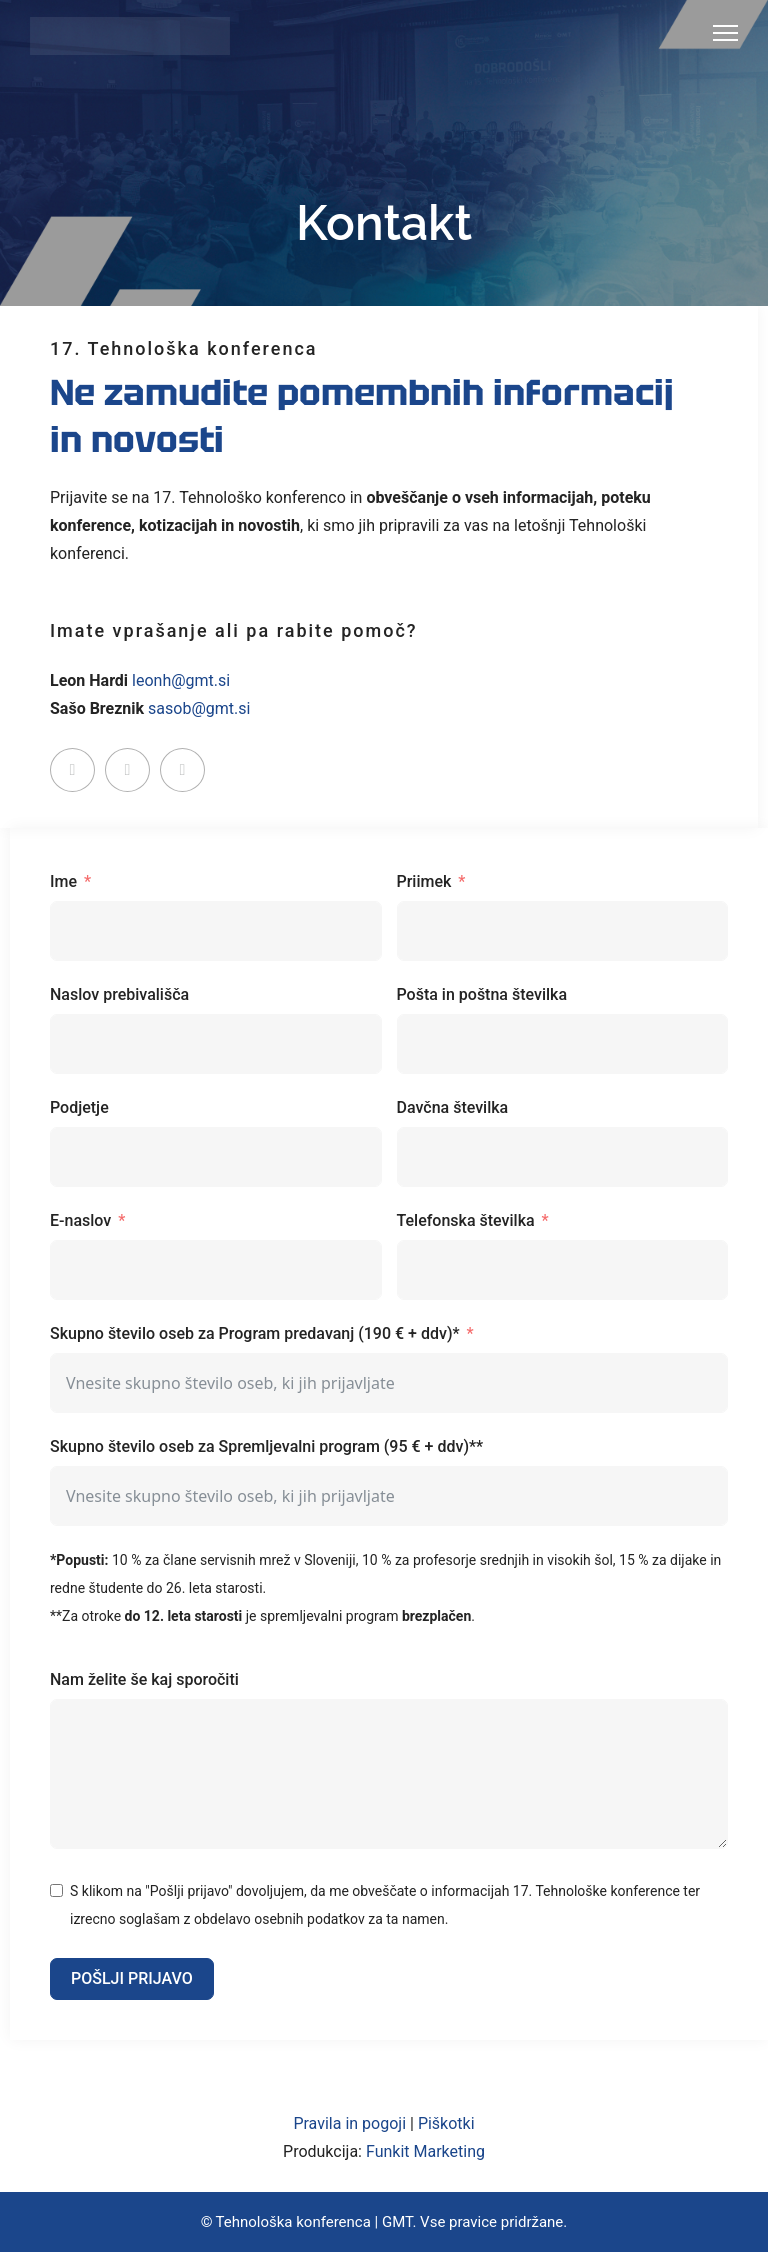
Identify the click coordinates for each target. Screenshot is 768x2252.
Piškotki (446, 2123)
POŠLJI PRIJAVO (132, 1978)
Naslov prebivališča (119, 994)
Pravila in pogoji (349, 2123)
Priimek (424, 881)
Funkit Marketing (425, 2151)
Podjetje (79, 1107)
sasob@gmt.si (199, 708)
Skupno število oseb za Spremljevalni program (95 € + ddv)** (266, 1446)
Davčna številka (453, 1107)
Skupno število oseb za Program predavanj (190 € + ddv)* (255, 1333)
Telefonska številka (466, 1220)
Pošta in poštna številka (482, 994)
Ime (63, 881)
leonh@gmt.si (181, 680)
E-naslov (80, 1220)
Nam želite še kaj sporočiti (144, 1679)
